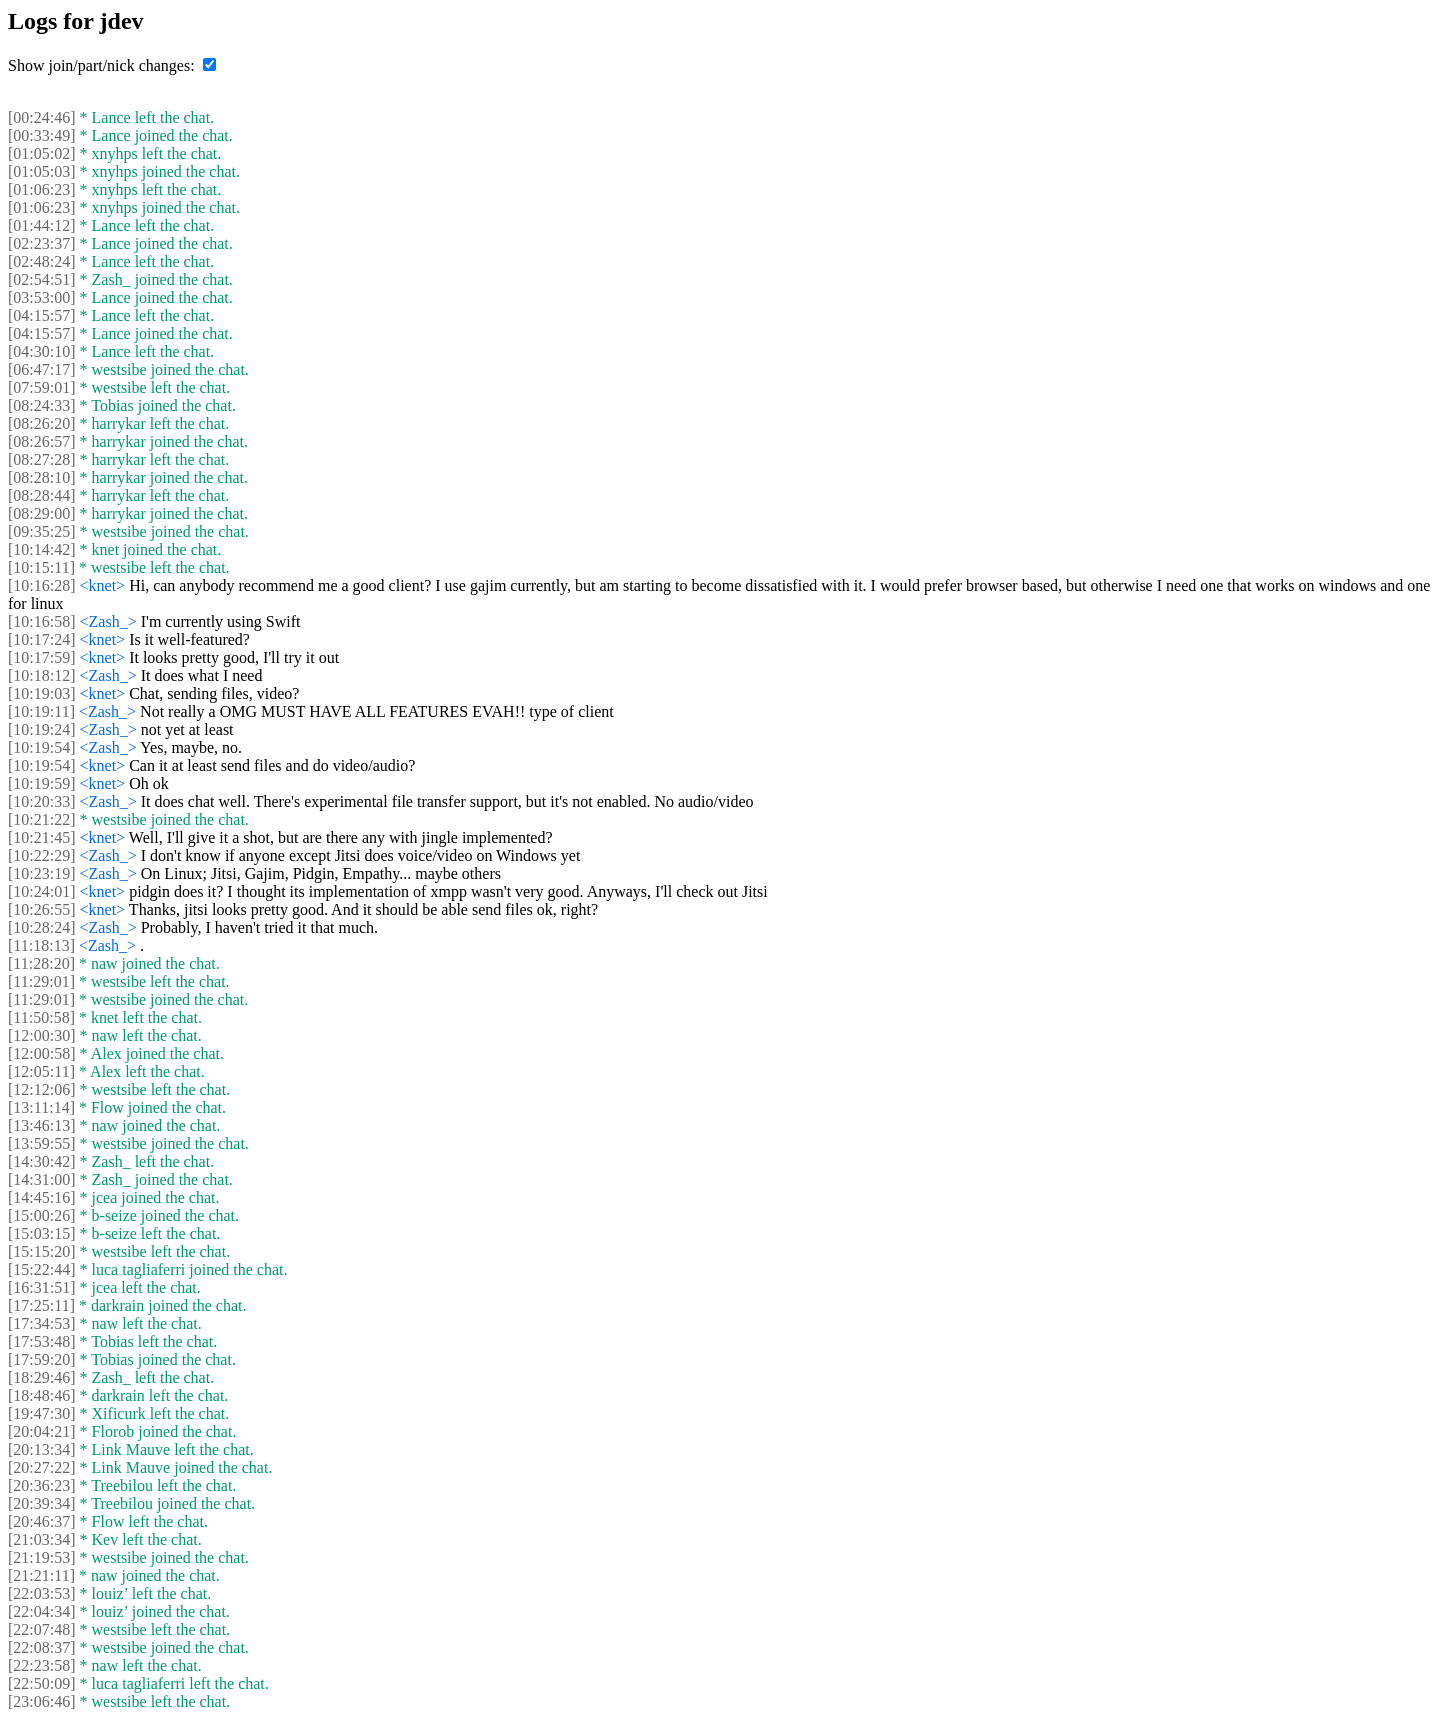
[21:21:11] (41, 1575)
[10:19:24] (42, 729)
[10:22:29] (42, 855)
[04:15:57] (42, 315)
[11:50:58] (41, 1017)
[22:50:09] (42, 1683)
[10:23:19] (42, 873)
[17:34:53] (42, 1323)
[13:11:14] (41, 1107)
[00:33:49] (42, 135)
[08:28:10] (42, 477)
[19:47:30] (42, 1413)
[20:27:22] (42, 1467)
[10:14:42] (42, 549)
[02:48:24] (42, 261)
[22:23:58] (42, 1665)
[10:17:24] (42, 639)
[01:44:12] (42, 225)
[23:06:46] (42, 1701)
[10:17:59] (42, 657)
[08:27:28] (42, 459)
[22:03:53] (42, 1593)
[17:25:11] (41, 1305)
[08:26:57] (42, 441)
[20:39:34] (42, 1503)
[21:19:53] (42, 1557)
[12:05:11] (41, 1071)
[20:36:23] (42, 1485)
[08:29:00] (42, 513)
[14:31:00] (42, 1179)
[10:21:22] (42, 819)
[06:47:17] (42, 369)
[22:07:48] (42, 1629)
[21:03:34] (42, 1539)
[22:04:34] (42, 1611)
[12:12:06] (42, 1089)
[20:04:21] (42, 1431)
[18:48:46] (42, 1395)
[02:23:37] (42, 243)
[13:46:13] (42, 1125)
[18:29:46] (42, 1377)
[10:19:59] (42, 783)
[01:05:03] (42, 171)
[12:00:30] (42, 1035)
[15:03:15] (42, 1233)
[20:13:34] (42, 1449)
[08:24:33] (42, 405)
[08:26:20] (42, 423)
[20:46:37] (42, 1521)
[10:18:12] (42, 675)
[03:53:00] (42, 297)
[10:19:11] (41, 711)
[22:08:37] (42, 1647)
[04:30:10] (42, 351)
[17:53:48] (42, 1341)
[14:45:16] (42, 1197)
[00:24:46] (42, 117)
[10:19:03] (42, 693)
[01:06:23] (42, 189)
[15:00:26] (42, 1215)
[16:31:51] (42, 1287)
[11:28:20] (41, 963)
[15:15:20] (42, 1251)
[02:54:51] (42, 279)
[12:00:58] (42, 1053)
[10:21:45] (42, 837)
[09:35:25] (42, 531)
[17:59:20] (42, 1359)
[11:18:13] (41, 945)
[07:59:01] (42, 387)
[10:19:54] (42, 747)
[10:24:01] (42, 891)
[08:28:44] (42, 495)
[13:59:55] (42, 1143)
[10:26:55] (42, 909)
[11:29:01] (41, 981)
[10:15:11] (41, 567)
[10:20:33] (42, 801)
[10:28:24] (42, 927)
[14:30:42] (42, 1161)
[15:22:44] (42, 1269)
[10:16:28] (42, 585)
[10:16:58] (42, 621)
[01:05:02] (42, 153)
